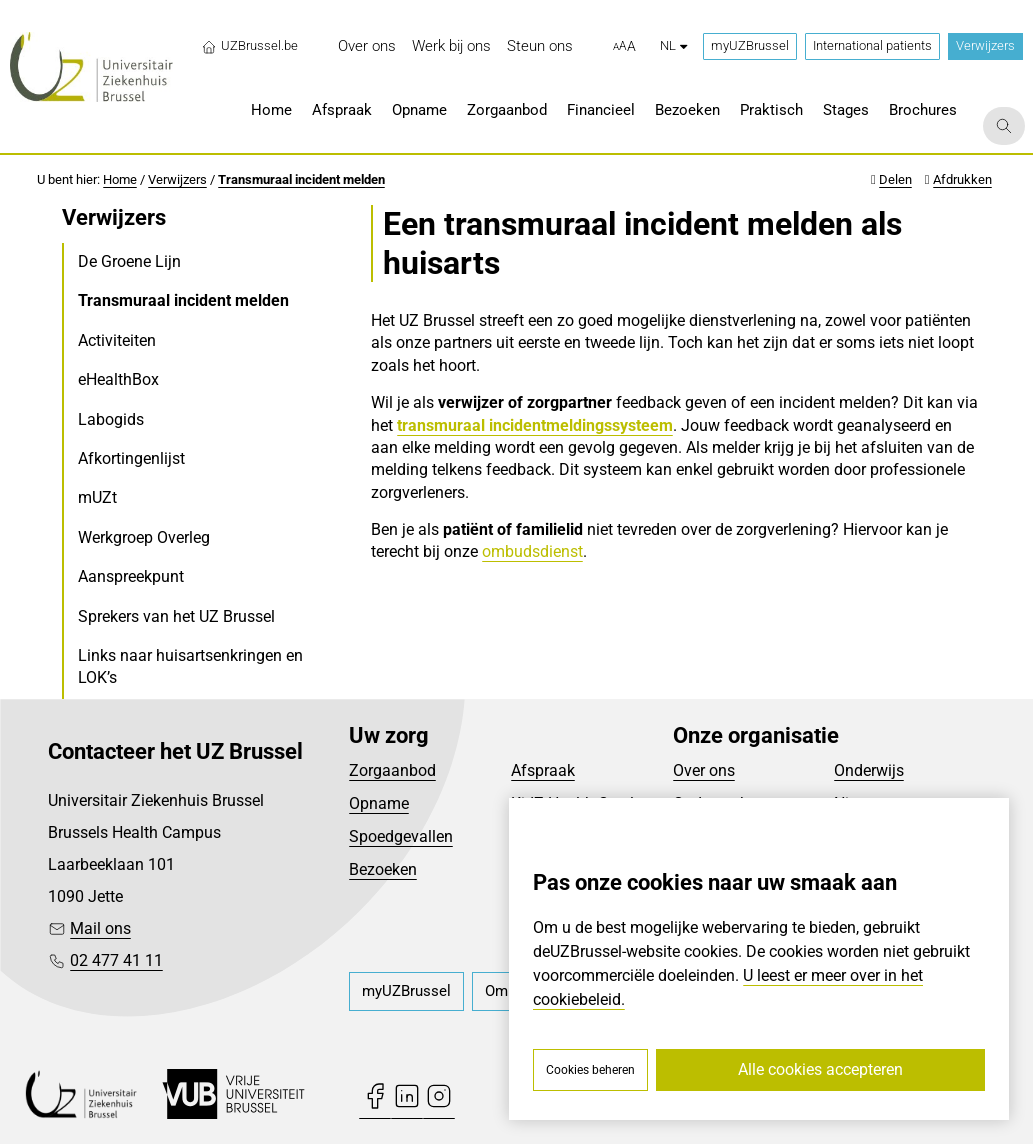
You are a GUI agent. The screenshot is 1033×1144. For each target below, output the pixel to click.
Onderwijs (869, 770)
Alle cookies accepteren (820, 1069)
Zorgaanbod (392, 770)
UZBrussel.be (249, 46)
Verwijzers (985, 45)
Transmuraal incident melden (301, 179)
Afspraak (543, 770)
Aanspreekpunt (131, 576)
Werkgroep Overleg (144, 537)
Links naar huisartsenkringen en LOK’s (190, 666)
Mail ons (100, 928)
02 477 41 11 (116, 960)
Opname (379, 803)
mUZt (97, 497)
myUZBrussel (750, 45)
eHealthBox (118, 379)
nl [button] (673, 45)
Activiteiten (117, 340)
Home (120, 179)
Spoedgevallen (401, 836)
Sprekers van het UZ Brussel (176, 616)
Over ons (704, 770)
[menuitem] (367, 46)
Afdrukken (962, 179)
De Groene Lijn (129, 261)
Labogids (111, 419)
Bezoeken (383, 869)
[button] (624, 47)
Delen (895, 179)
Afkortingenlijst (131, 458)
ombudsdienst (532, 551)
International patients (872, 45)
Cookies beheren (590, 1070)
